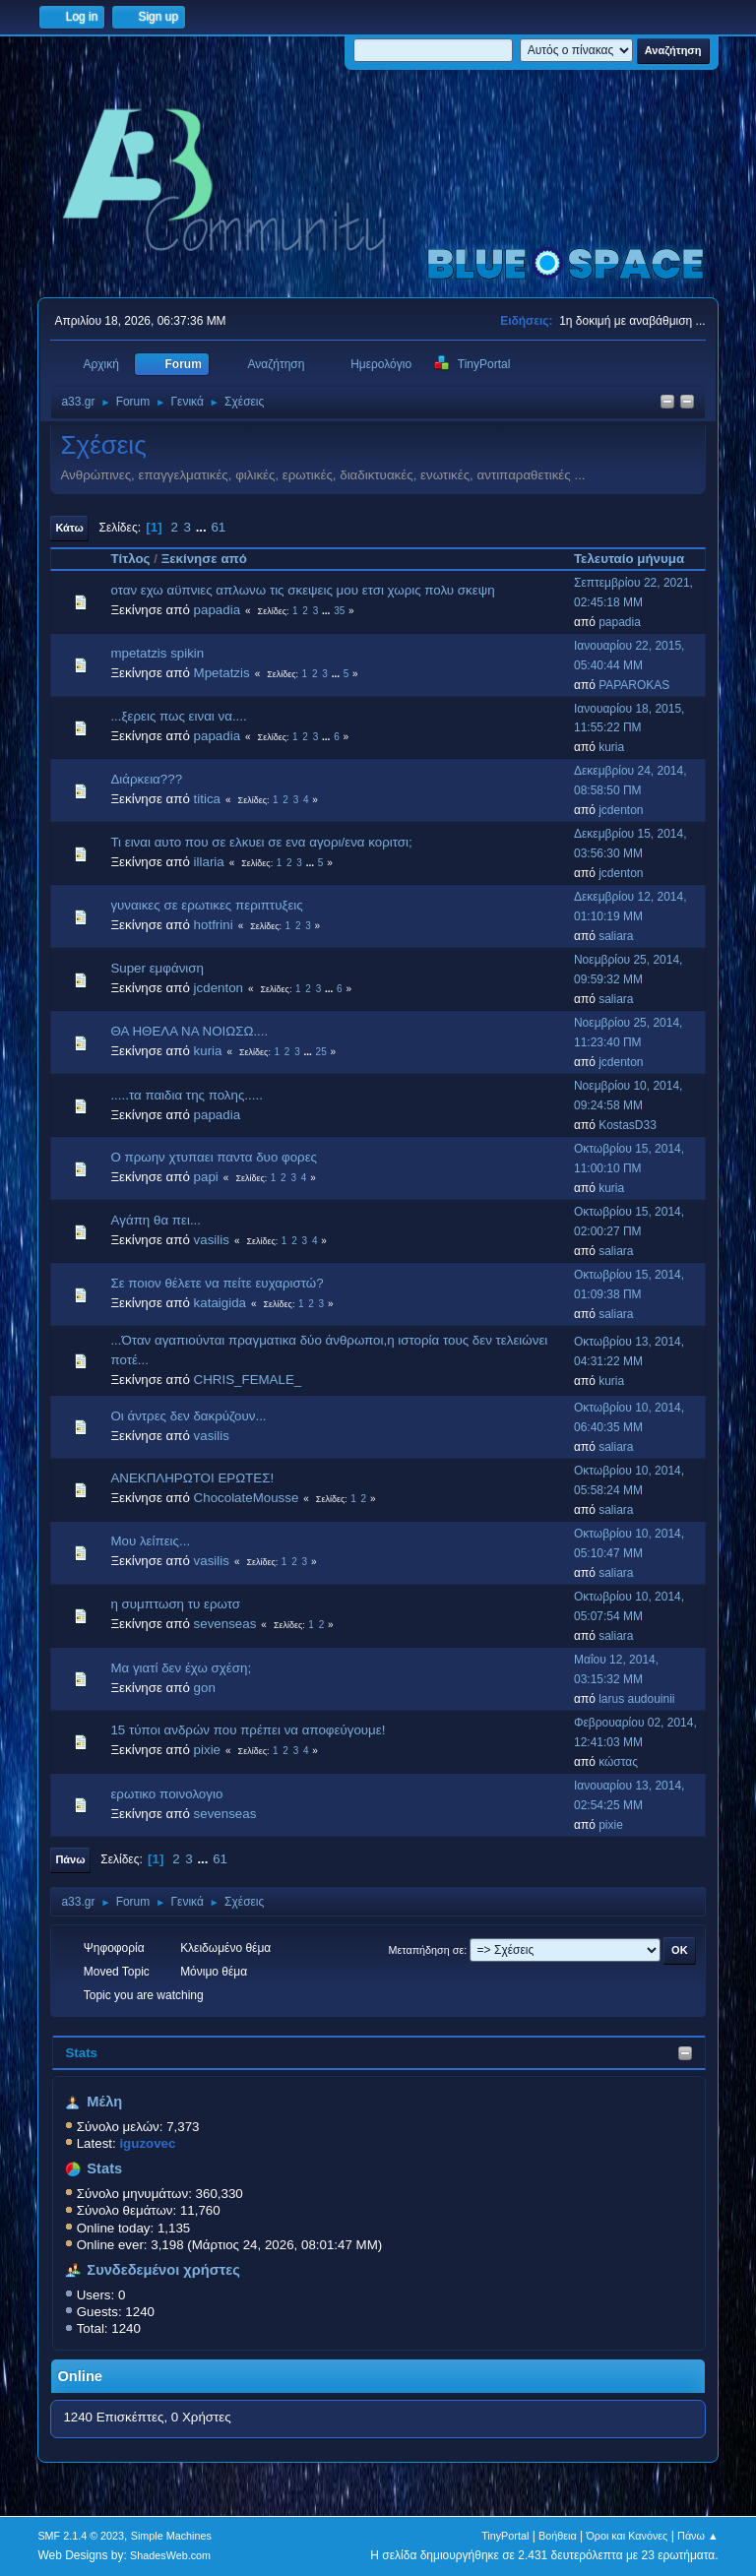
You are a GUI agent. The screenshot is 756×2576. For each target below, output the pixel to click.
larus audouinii (636, 1699)
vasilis (211, 1239)
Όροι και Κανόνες (626, 2536)
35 (339, 610)
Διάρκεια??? (146, 779)
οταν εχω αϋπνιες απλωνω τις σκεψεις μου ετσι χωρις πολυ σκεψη (302, 590)
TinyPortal (505, 2536)
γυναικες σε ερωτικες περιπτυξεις (206, 905)
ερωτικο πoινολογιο (166, 1794)
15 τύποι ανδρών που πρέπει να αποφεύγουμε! (247, 1730)
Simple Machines (171, 2536)
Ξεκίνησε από (204, 558)
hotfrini (213, 924)
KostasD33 (627, 1125)
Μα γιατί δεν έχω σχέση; (180, 1668)
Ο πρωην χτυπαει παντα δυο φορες (213, 1157)
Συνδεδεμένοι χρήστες (163, 2270)
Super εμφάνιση (157, 968)
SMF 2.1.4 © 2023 (80, 2536)
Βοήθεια (557, 2536)
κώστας (618, 1762)
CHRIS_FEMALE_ (248, 1379)
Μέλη (104, 2101)
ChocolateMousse (246, 1497)
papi (206, 1176)
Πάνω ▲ (698, 2536)
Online (79, 2376)
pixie (207, 1749)
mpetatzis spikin (157, 653)
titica (207, 798)
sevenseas (225, 1623)
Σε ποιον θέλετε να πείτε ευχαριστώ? (216, 1283)
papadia (217, 609)
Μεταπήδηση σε (427, 1950)
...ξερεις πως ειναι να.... (178, 716)
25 (321, 1051)
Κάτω (69, 528)
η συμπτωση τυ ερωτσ (175, 1604)
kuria (611, 747)
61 (218, 527)
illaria (209, 861)
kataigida (220, 1302)
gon (205, 1687)
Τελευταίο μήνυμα (638, 558)
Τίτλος (130, 558)
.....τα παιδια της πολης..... (186, 1095)
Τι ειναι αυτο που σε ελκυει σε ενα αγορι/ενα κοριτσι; (260, 842)
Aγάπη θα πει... (155, 1220)
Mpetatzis (222, 672)
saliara (615, 936)
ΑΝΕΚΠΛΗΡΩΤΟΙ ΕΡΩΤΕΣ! (192, 1478)
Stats (81, 2052)
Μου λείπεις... (150, 1541)
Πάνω (70, 1859)
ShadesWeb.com (170, 2555)
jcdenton (620, 810)
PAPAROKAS (633, 685)
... (203, 527)
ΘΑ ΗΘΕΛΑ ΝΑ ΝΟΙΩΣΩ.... (189, 1031)
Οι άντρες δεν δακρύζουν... (188, 1416)
